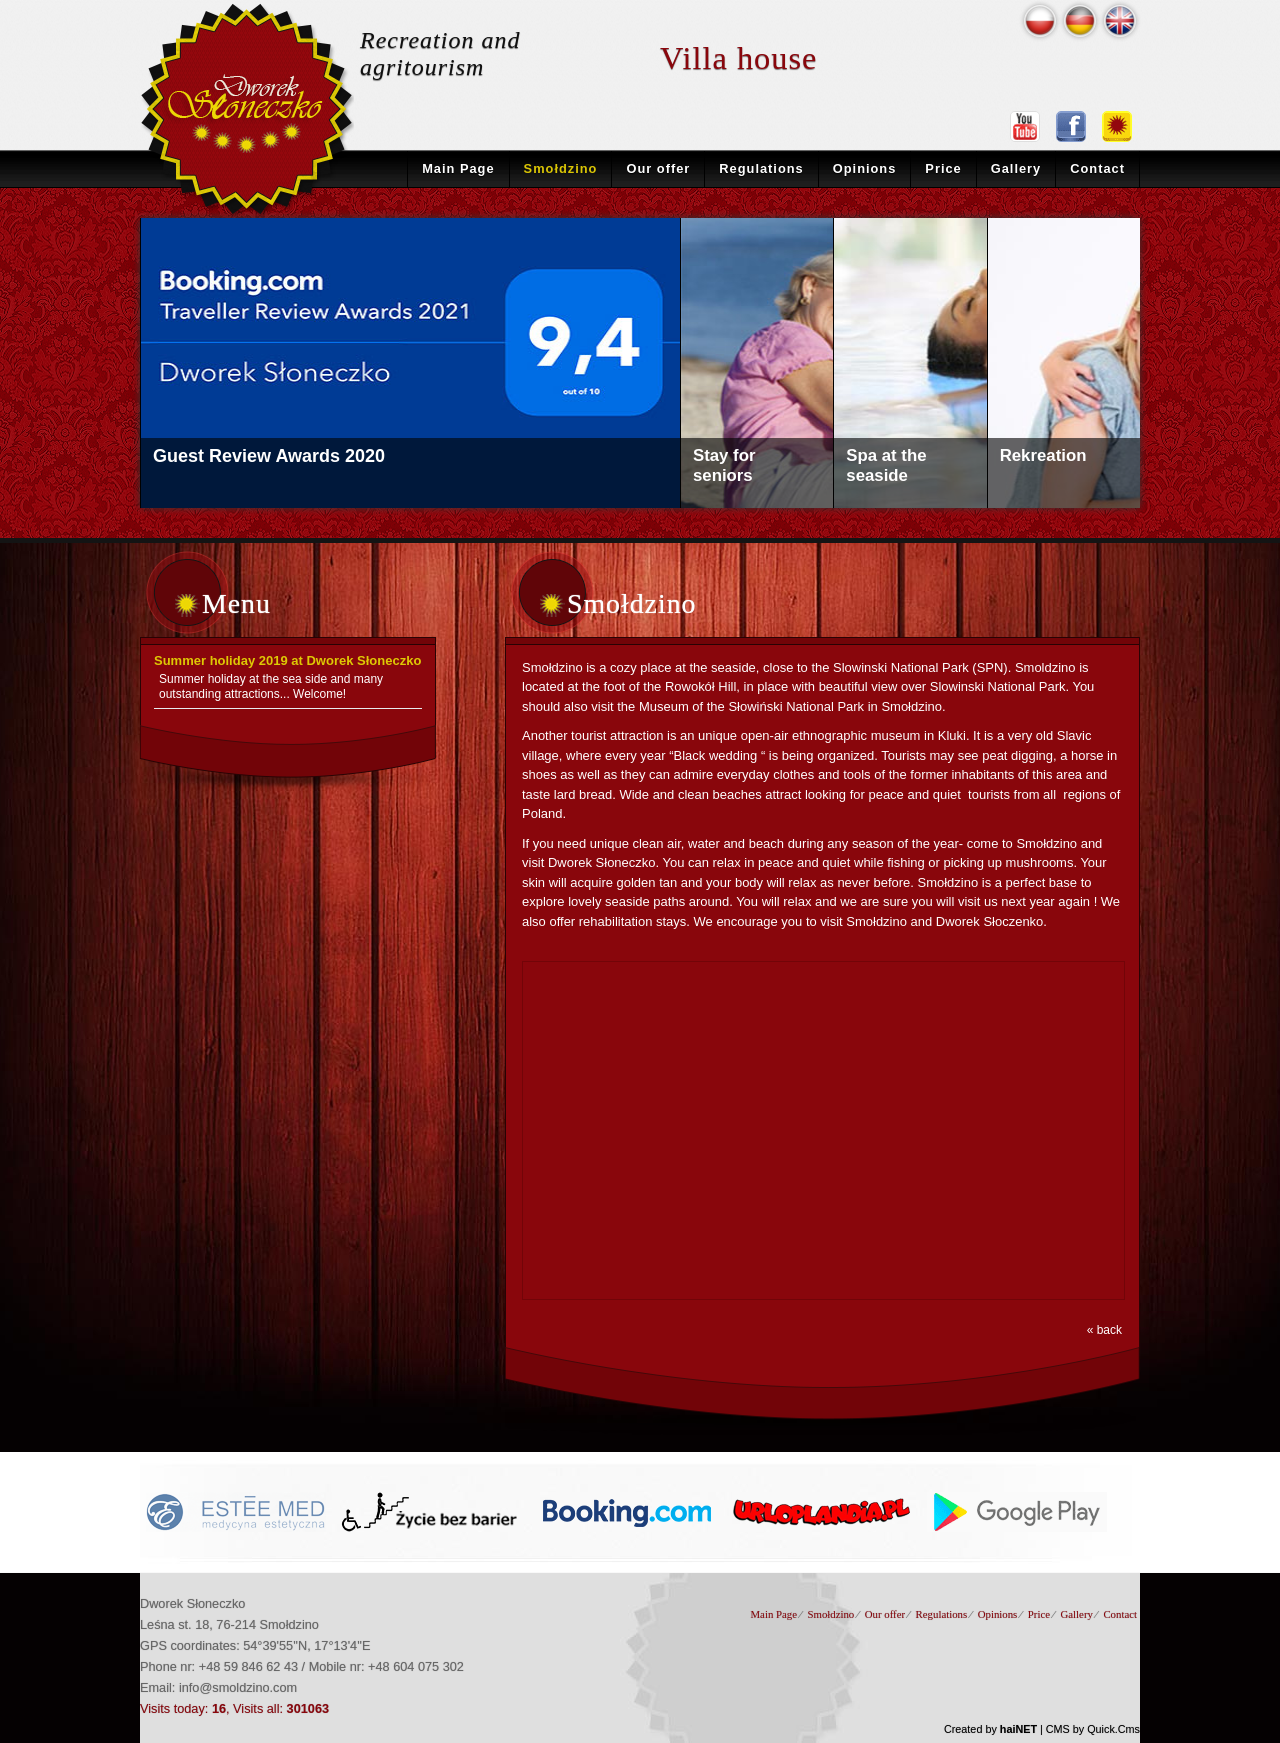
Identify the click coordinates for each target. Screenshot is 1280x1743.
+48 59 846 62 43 (248, 1666)
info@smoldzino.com (238, 1687)
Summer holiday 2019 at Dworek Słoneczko (287, 660)
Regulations (761, 168)
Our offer (658, 168)
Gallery (1016, 168)
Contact (1097, 168)
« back (1104, 1330)
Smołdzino (561, 168)
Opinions (865, 168)
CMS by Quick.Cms (1093, 1729)
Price (943, 168)
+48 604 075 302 (416, 1666)
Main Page (458, 168)
